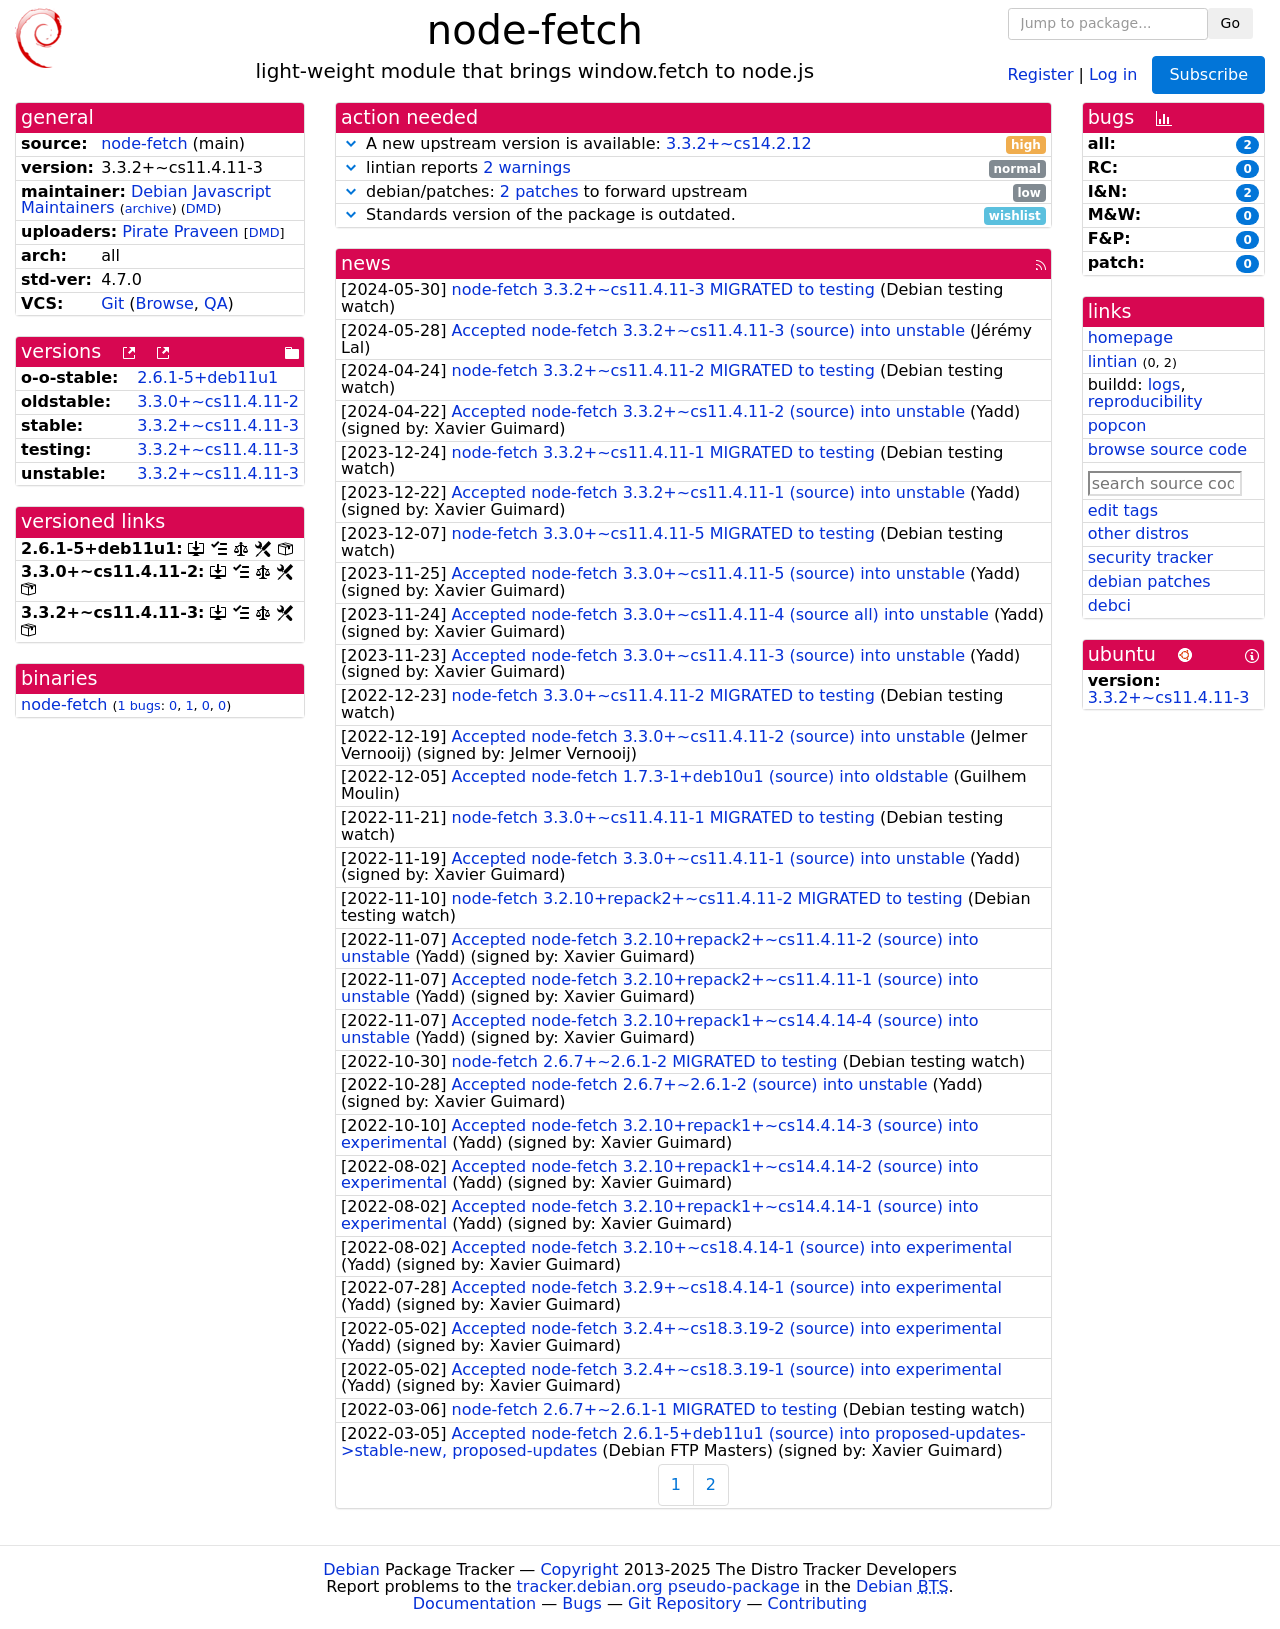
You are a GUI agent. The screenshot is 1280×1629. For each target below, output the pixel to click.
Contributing (818, 1603)
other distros (1138, 533)
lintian (1113, 361)
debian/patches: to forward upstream (693, 192)
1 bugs (138, 705)
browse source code (1167, 449)
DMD (201, 208)
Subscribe (1208, 74)
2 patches (539, 191)
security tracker (1151, 557)
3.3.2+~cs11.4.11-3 (218, 425)
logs (1164, 384)
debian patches (1149, 581)
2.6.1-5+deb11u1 (207, 377)
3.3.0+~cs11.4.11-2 (218, 401)
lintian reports (693, 168)
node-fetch (144, 143)
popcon (1117, 425)
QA (216, 303)
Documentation (474, 1603)
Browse (165, 303)
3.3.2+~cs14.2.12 (739, 143)
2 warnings (527, 167)
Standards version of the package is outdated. (693, 215)
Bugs (582, 1603)
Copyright (579, 1569)
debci (1109, 605)
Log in (1113, 73)
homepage (1130, 337)
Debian (351, 1569)
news (366, 263)
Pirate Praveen (180, 231)
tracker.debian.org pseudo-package (658, 1586)
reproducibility (1145, 401)
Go (1230, 23)
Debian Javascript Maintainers (146, 200)
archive (148, 208)
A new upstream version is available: (693, 144)
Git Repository (684, 1603)
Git (112, 303)
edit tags (1123, 510)
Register (1041, 73)
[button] (351, 143)
